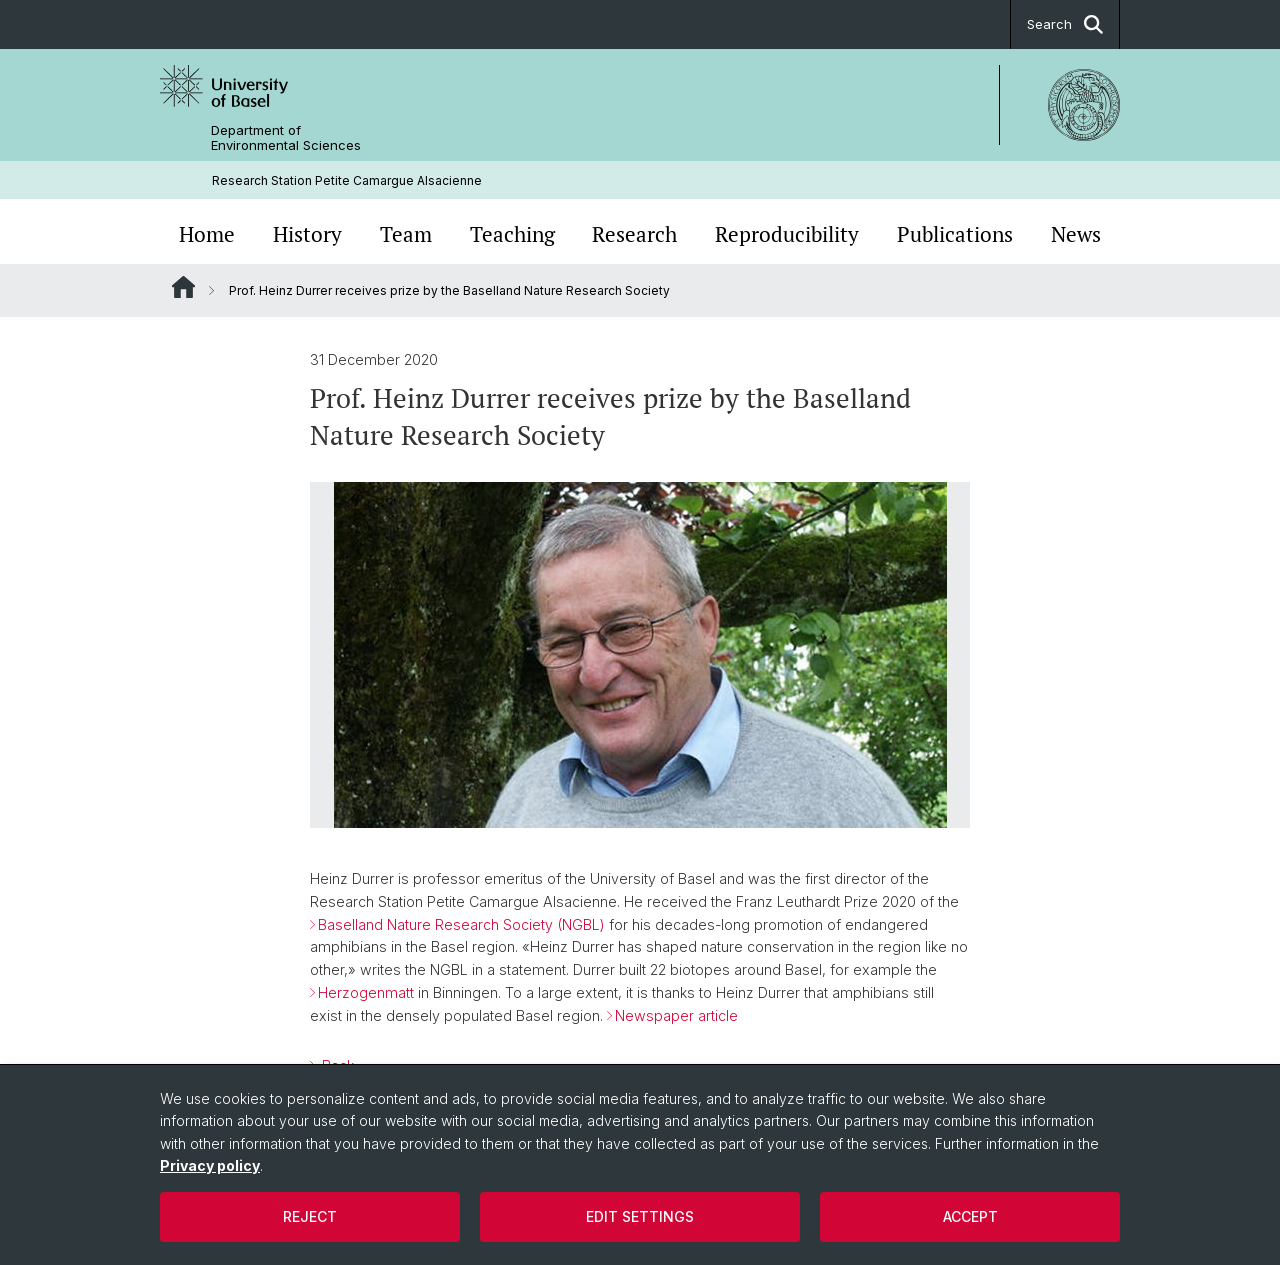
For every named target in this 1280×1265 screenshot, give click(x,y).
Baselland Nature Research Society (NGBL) (461, 924)
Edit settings (640, 1216)
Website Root (183, 287)
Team (406, 234)
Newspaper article (676, 1015)
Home (207, 234)
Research (634, 234)
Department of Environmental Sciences (286, 138)
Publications (955, 234)
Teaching (512, 234)
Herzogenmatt (366, 992)
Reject (310, 1216)
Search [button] (1065, 24)
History (307, 234)
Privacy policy (210, 1165)
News (1076, 234)
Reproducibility (787, 234)
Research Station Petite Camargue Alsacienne (347, 180)
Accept (970, 1216)
